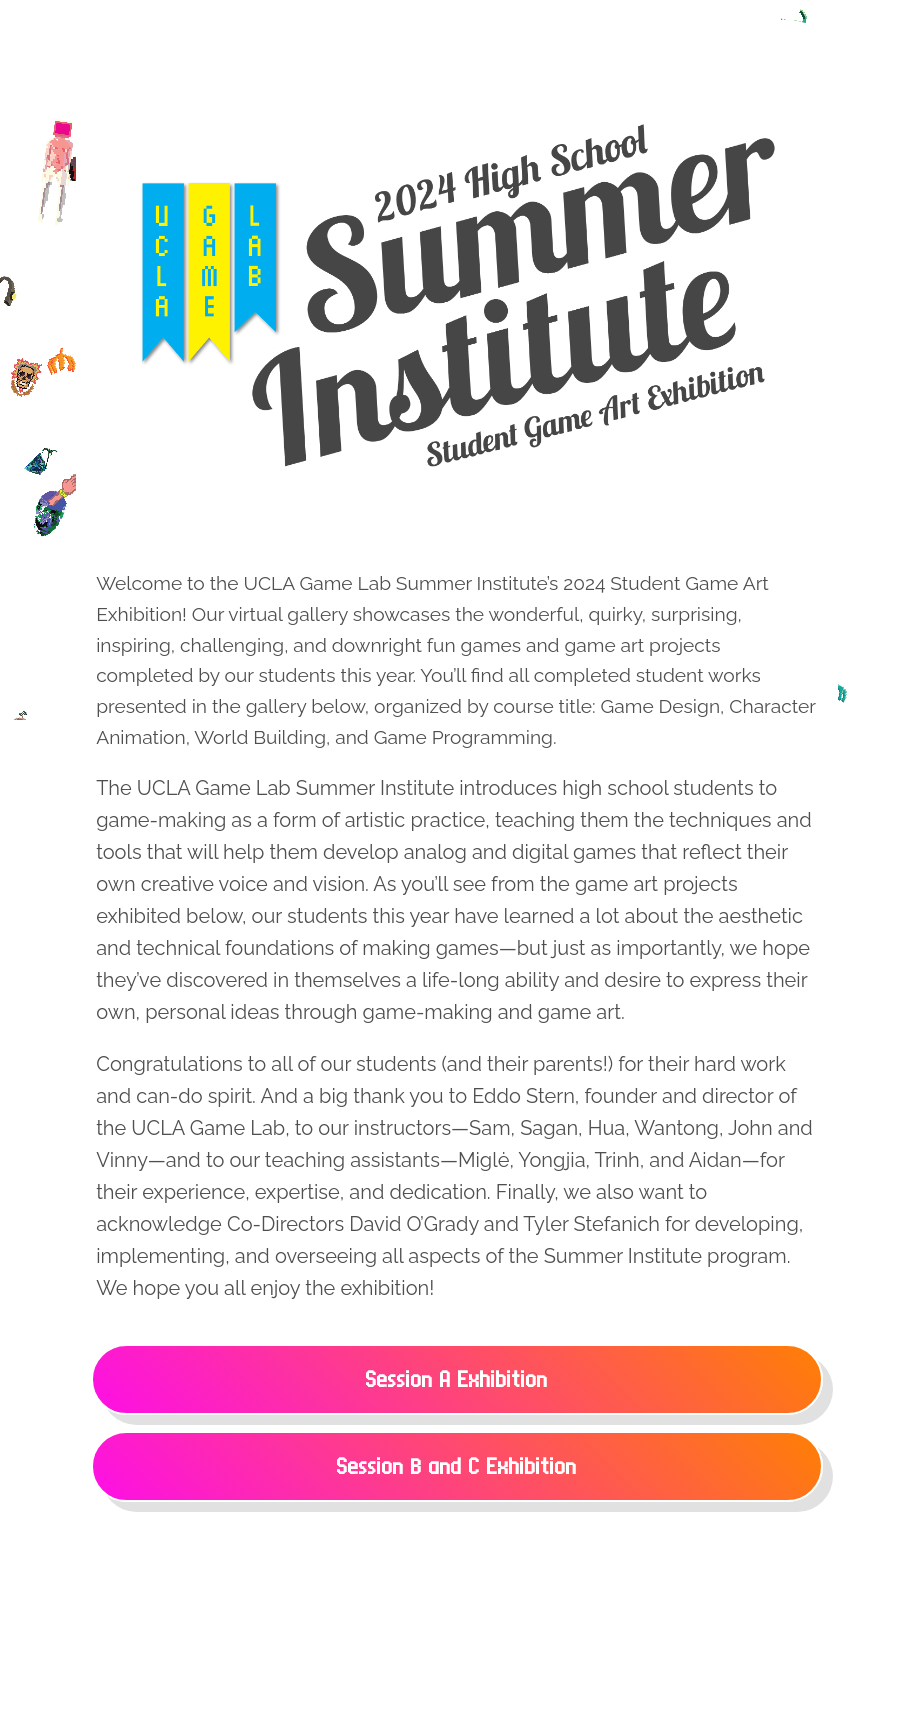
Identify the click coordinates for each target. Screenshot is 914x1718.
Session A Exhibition (457, 1379)
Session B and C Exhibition (457, 1466)
